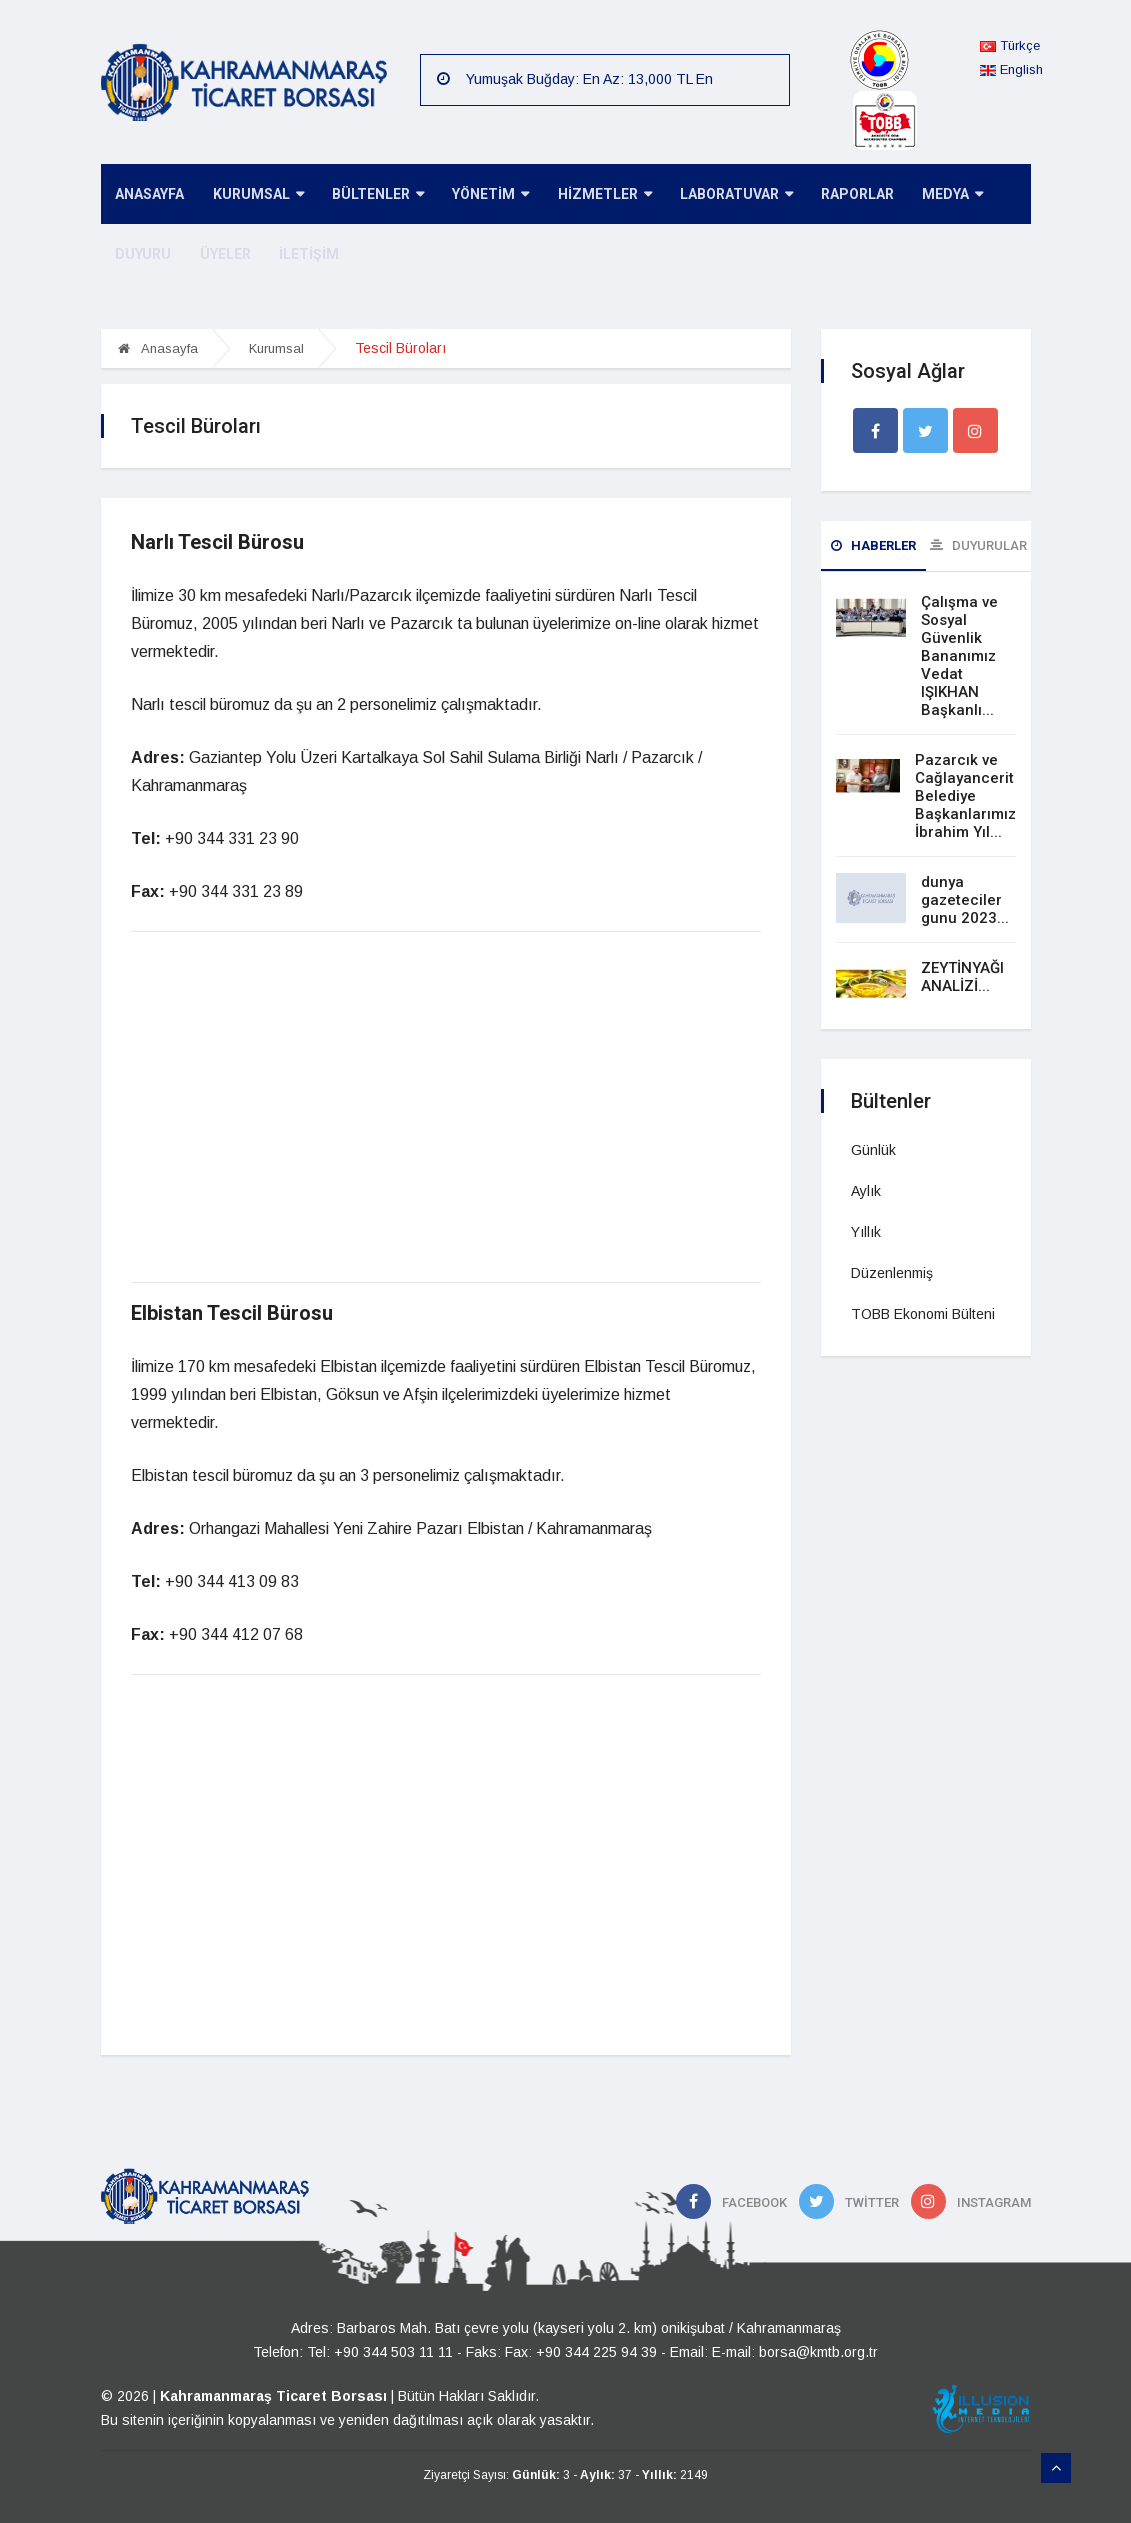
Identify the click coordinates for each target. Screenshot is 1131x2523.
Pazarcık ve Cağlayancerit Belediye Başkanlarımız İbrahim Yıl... (965, 796)
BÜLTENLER (372, 195)
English (1011, 69)
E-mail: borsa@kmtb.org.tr (795, 2352)
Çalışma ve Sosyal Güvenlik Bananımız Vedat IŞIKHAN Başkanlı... (959, 656)
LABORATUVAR (723, 195)
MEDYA (935, 195)
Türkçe (1010, 45)
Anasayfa (158, 348)
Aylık (866, 1191)
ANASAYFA (148, 195)
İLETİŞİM (303, 255)
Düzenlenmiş (892, 1273)
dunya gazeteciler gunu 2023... (965, 900)
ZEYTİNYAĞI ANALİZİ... (962, 977)
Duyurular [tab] (978, 545)
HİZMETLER (594, 195)
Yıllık (866, 1232)
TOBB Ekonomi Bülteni (923, 1314)
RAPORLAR (842, 195)
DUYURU (142, 255)
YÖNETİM (482, 195)
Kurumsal (276, 348)
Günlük (873, 1150)
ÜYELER (221, 255)
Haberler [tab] (873, 545)
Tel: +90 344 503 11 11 (380, 2352)
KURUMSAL (254, 195)
